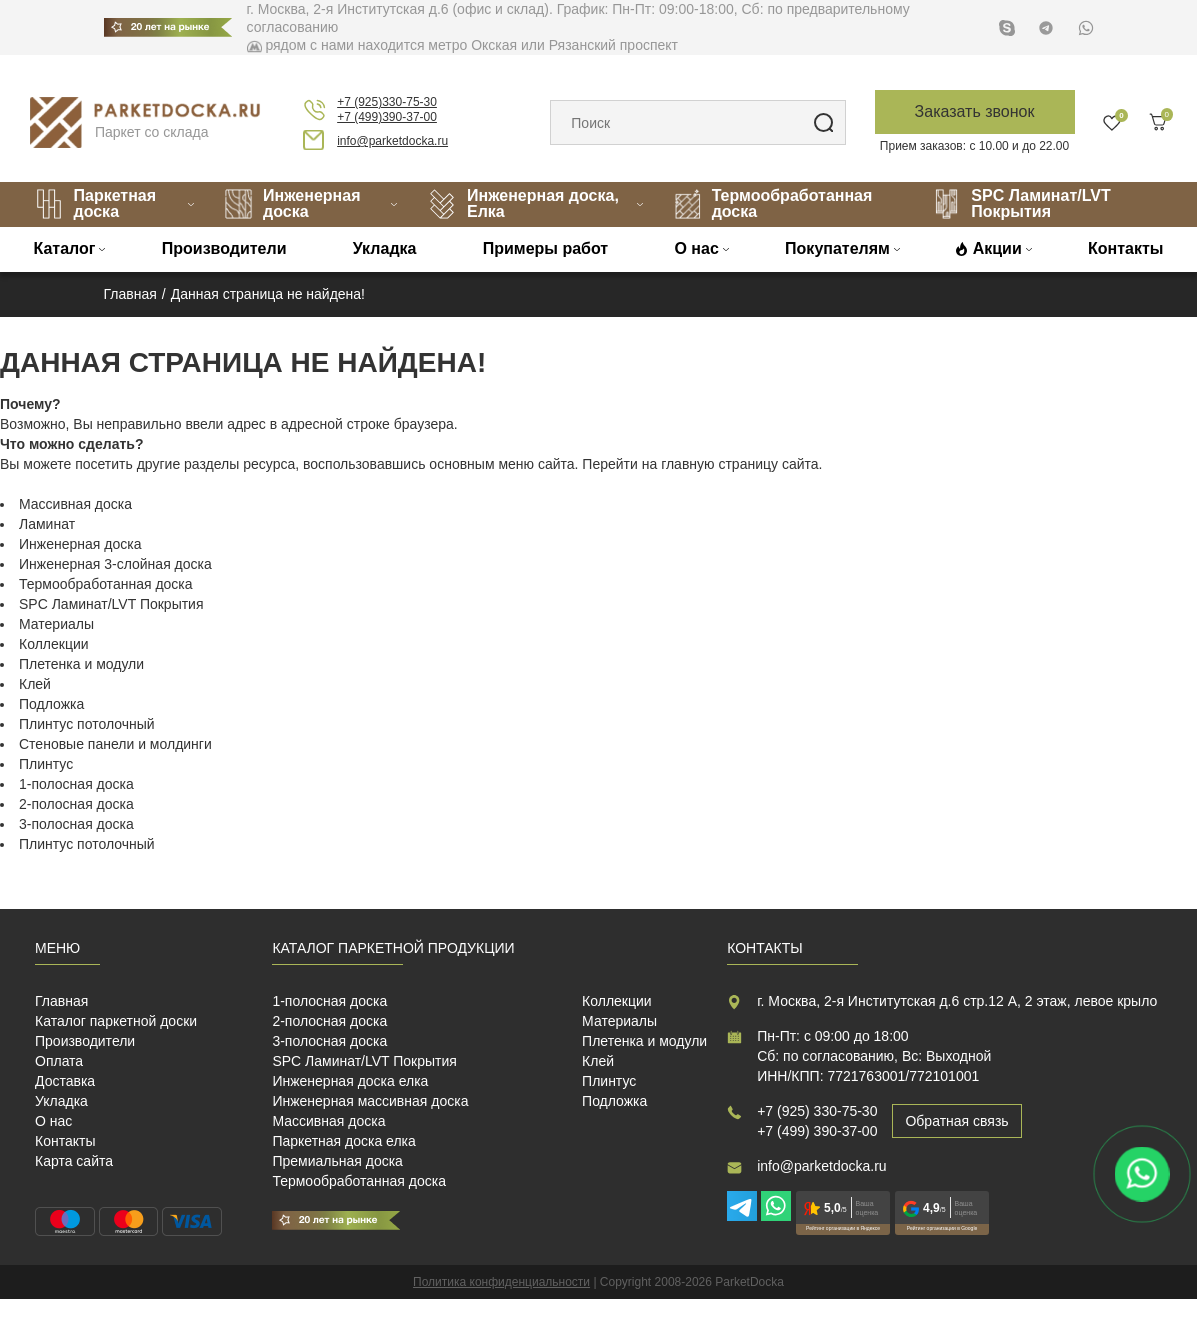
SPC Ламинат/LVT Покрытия (1021, 203)
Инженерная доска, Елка (523, 203)
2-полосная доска (76, 804)
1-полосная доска (76, 784)
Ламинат (47, 524)
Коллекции (54, 644)
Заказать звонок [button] (975, 111)
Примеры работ (546, 248)
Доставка (65, 1081)
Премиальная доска (337, 1161)
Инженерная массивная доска (370, 1101)
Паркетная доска (95, 203)
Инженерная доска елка (350, 1081)
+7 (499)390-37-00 (387, 117)
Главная (61, 1001)
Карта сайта (74, 1161)
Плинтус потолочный (87, 724)
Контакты (1125, 248)
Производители (224, 248)
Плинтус (46, 764)
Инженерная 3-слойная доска (115, 564)
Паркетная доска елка (343, 1141)
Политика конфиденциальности (501, 1282)
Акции (997, 248)
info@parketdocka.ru (392, 141)
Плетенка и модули (81, 664)
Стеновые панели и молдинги (115, 744)
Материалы (56, 624)
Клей (35, 684)
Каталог (65, 248)
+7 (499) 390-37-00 (817, 1131)
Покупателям (837, 248)
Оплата (59, 1061)
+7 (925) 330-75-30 (817, 1111)
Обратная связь (956, 1121)
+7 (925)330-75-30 (387, 102)
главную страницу (719, 464)
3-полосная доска (76, 824)
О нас (696, 248)
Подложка (51, 704)
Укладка (385, 248)
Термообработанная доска (773, 203)
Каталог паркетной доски (116, 1021)
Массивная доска (75, 504)
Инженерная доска (292, 203)
